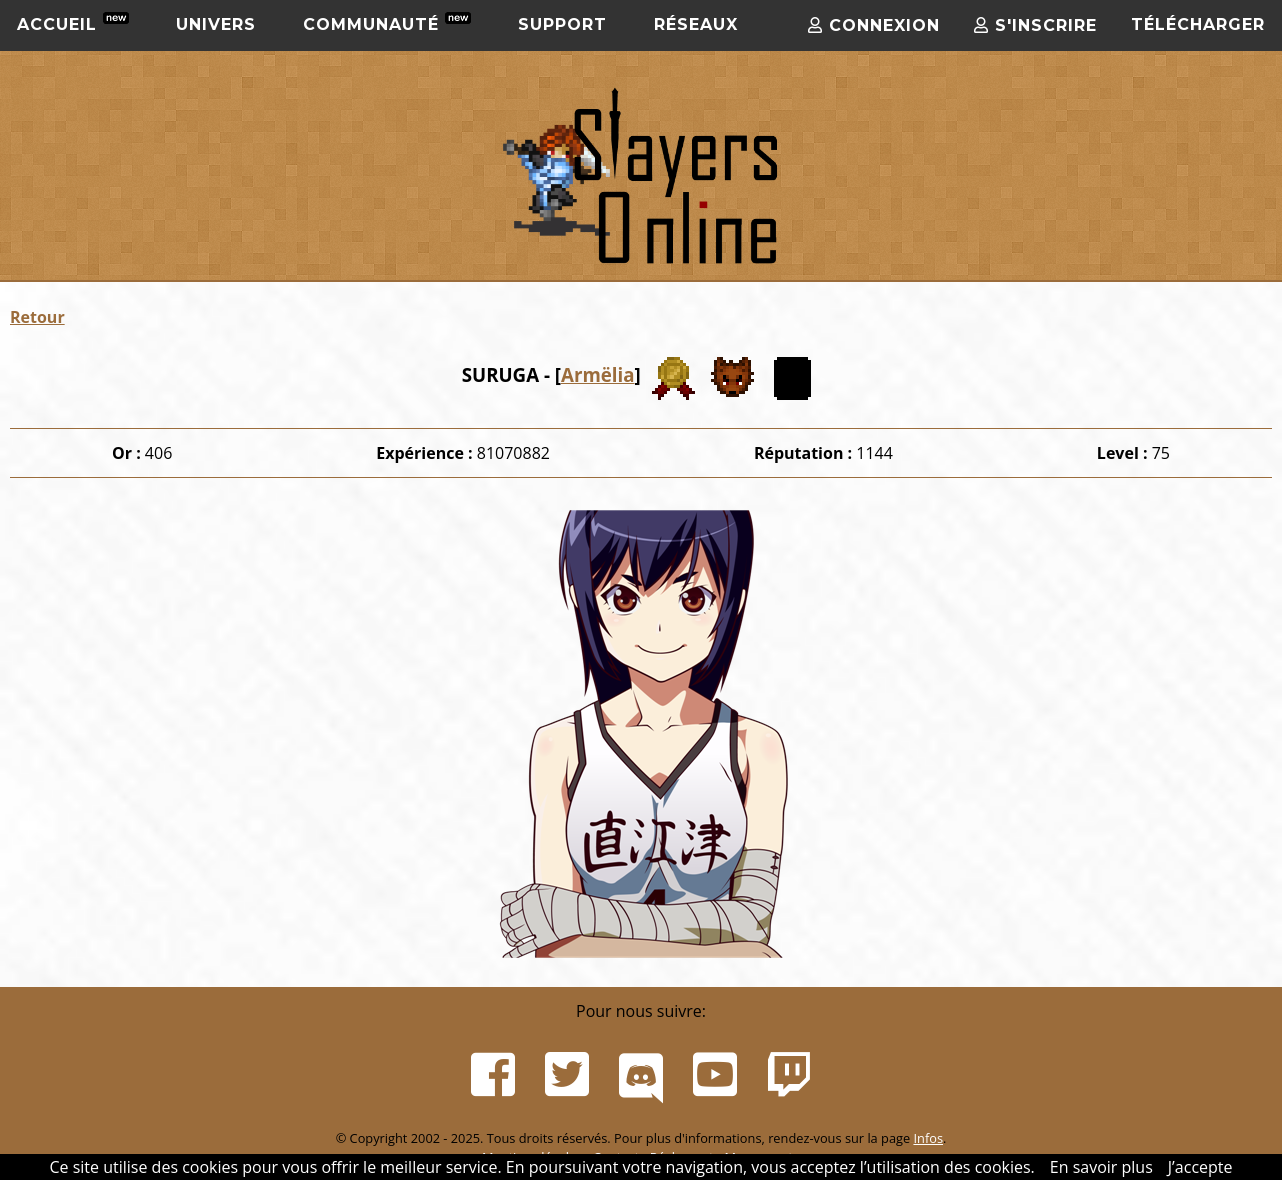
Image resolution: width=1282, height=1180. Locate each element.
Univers (216, 24)
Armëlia (598, 374)
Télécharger (1198, 24)
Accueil (73, 23)
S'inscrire (1035, 25)
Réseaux (696, 24)
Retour (37, 317)
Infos (928, 1138)
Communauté (387, 23)
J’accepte (1200, 1167)
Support (562, 24)
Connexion (874, 25)
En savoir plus (1101, 1167)
